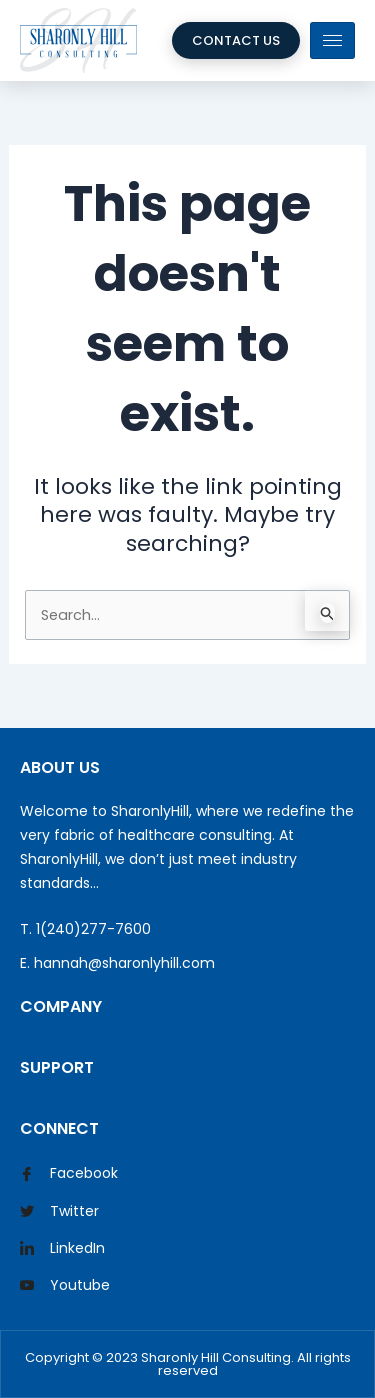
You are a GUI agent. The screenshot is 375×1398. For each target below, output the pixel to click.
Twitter (59, 1212)
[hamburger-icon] (332, 40)
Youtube (65, 1286)
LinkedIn (62, 1249)
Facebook (69, 1175)
